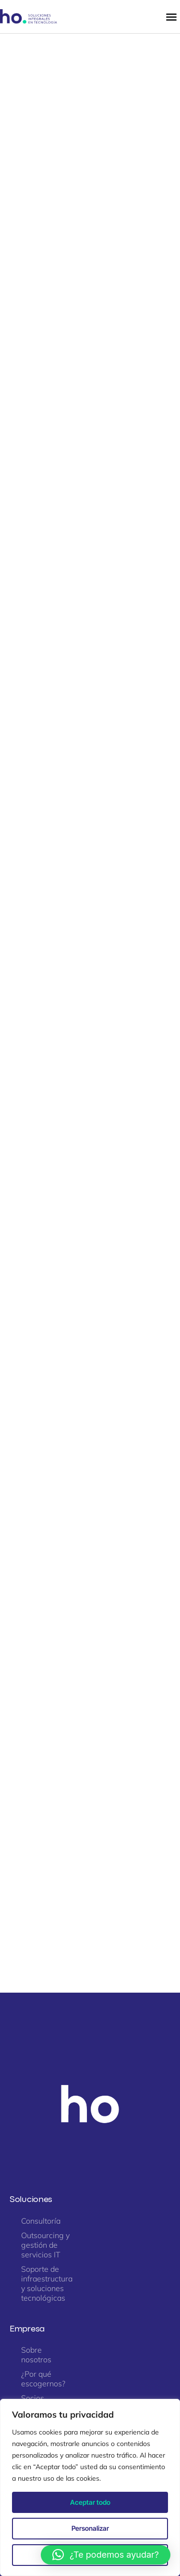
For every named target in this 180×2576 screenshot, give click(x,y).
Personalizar (90, 2528)
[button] (105, 2554)
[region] (90, 2487)
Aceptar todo (90, 2502)
